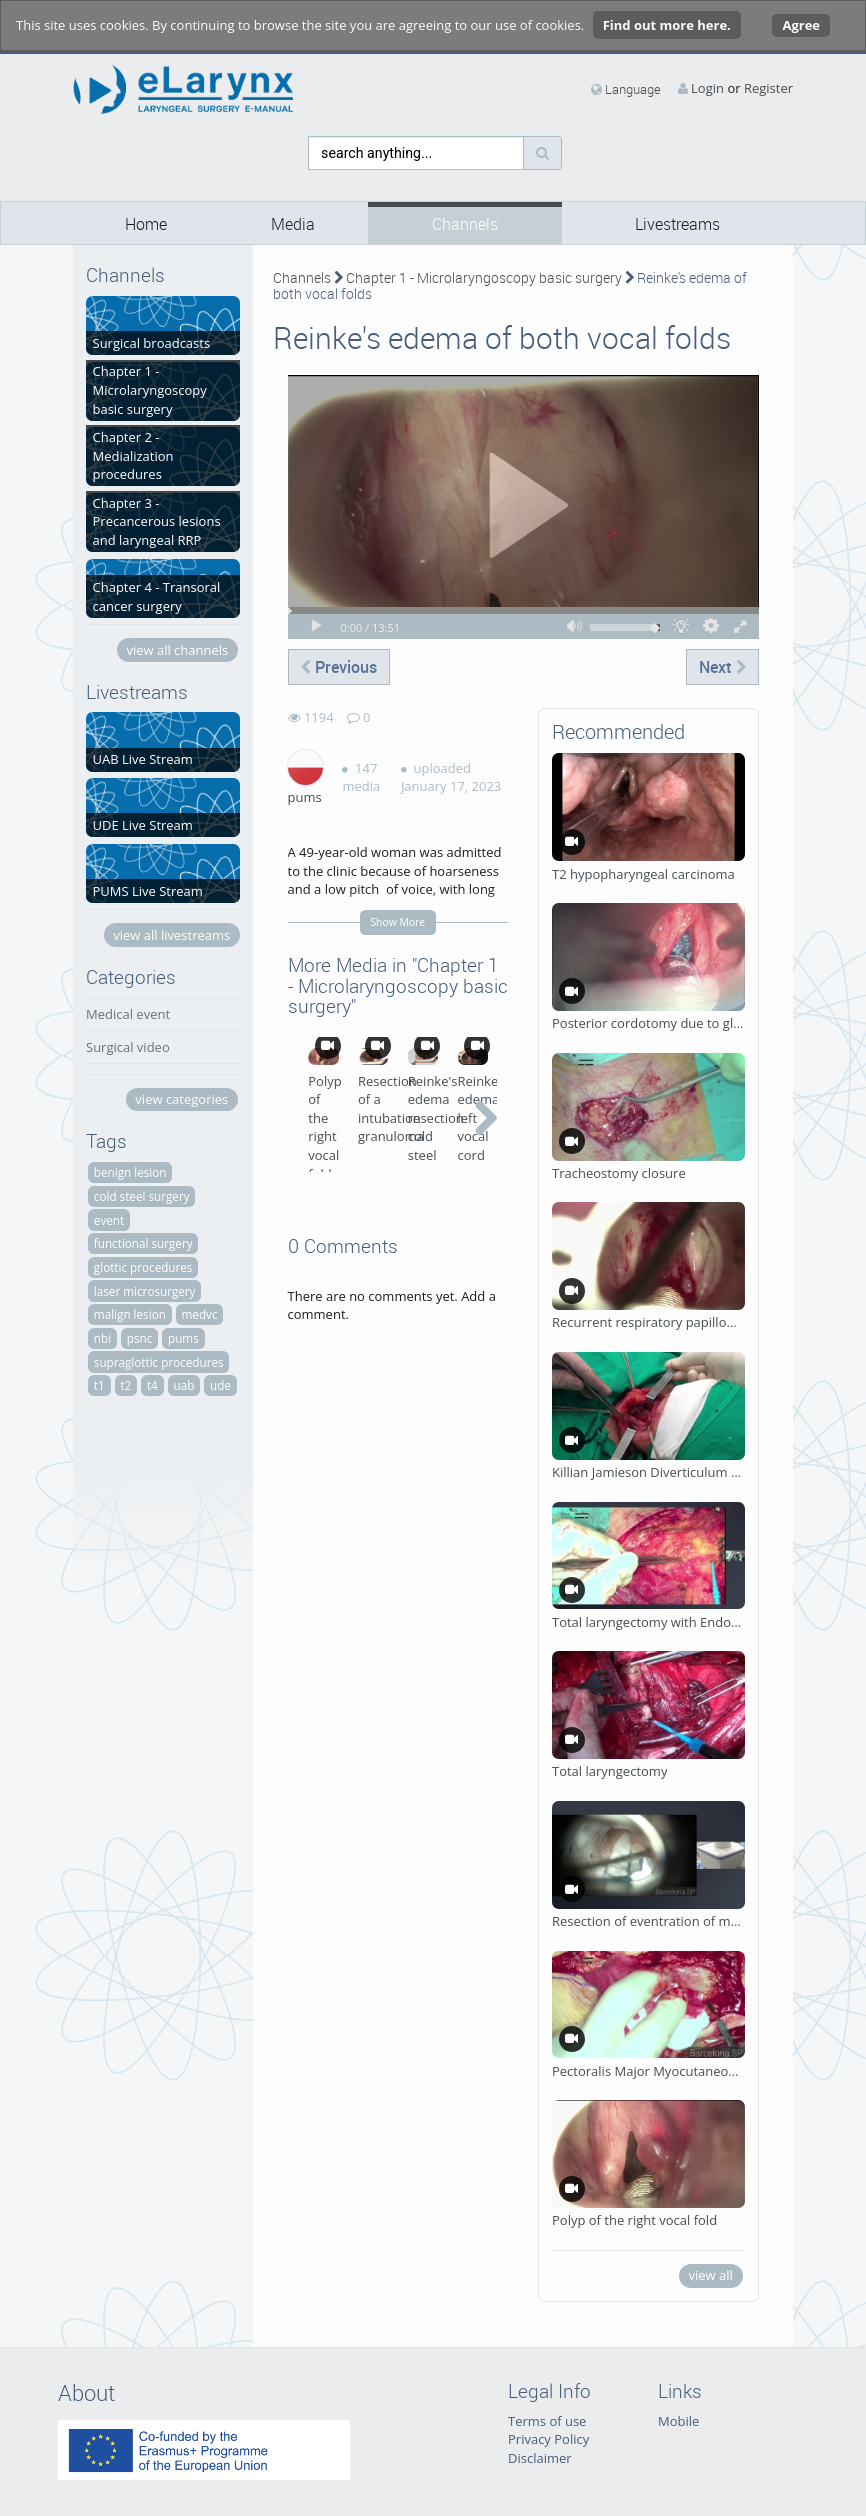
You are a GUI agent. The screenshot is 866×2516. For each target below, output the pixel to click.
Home (146, 224)
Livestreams (677, 224)
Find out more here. (667, 25)
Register (768, 88)
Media (293, 224)
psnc (140, 1338)
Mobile (678, 2421)
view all (710, 2275)
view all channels (177, 650)
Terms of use (547, 2421)
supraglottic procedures (159, 1362)
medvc (200, 1314)
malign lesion (130, 1314)
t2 (125, 1385)
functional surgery (143, 1243)
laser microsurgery (145, 1291)
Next (722, 667)
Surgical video (128, 1047)
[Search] (542, 153)
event (109, 1220)
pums (183, 1338)
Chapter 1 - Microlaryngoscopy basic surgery (484, 277)
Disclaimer (540, 2458)
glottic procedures (143, 1267)
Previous (339, 667)
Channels (465, 224)
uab (183, 1385)
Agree (801, 25)
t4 (152, 1385)
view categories (181, 1099)
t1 (99, 1385)
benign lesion (130, 1172)
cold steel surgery (142, 1196)
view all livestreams (171, 935)
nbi (102, 1338)
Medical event (128, 1014)
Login (707, 88)
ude (220, 1385)
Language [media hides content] (626, 89)
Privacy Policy (548, 2439)
